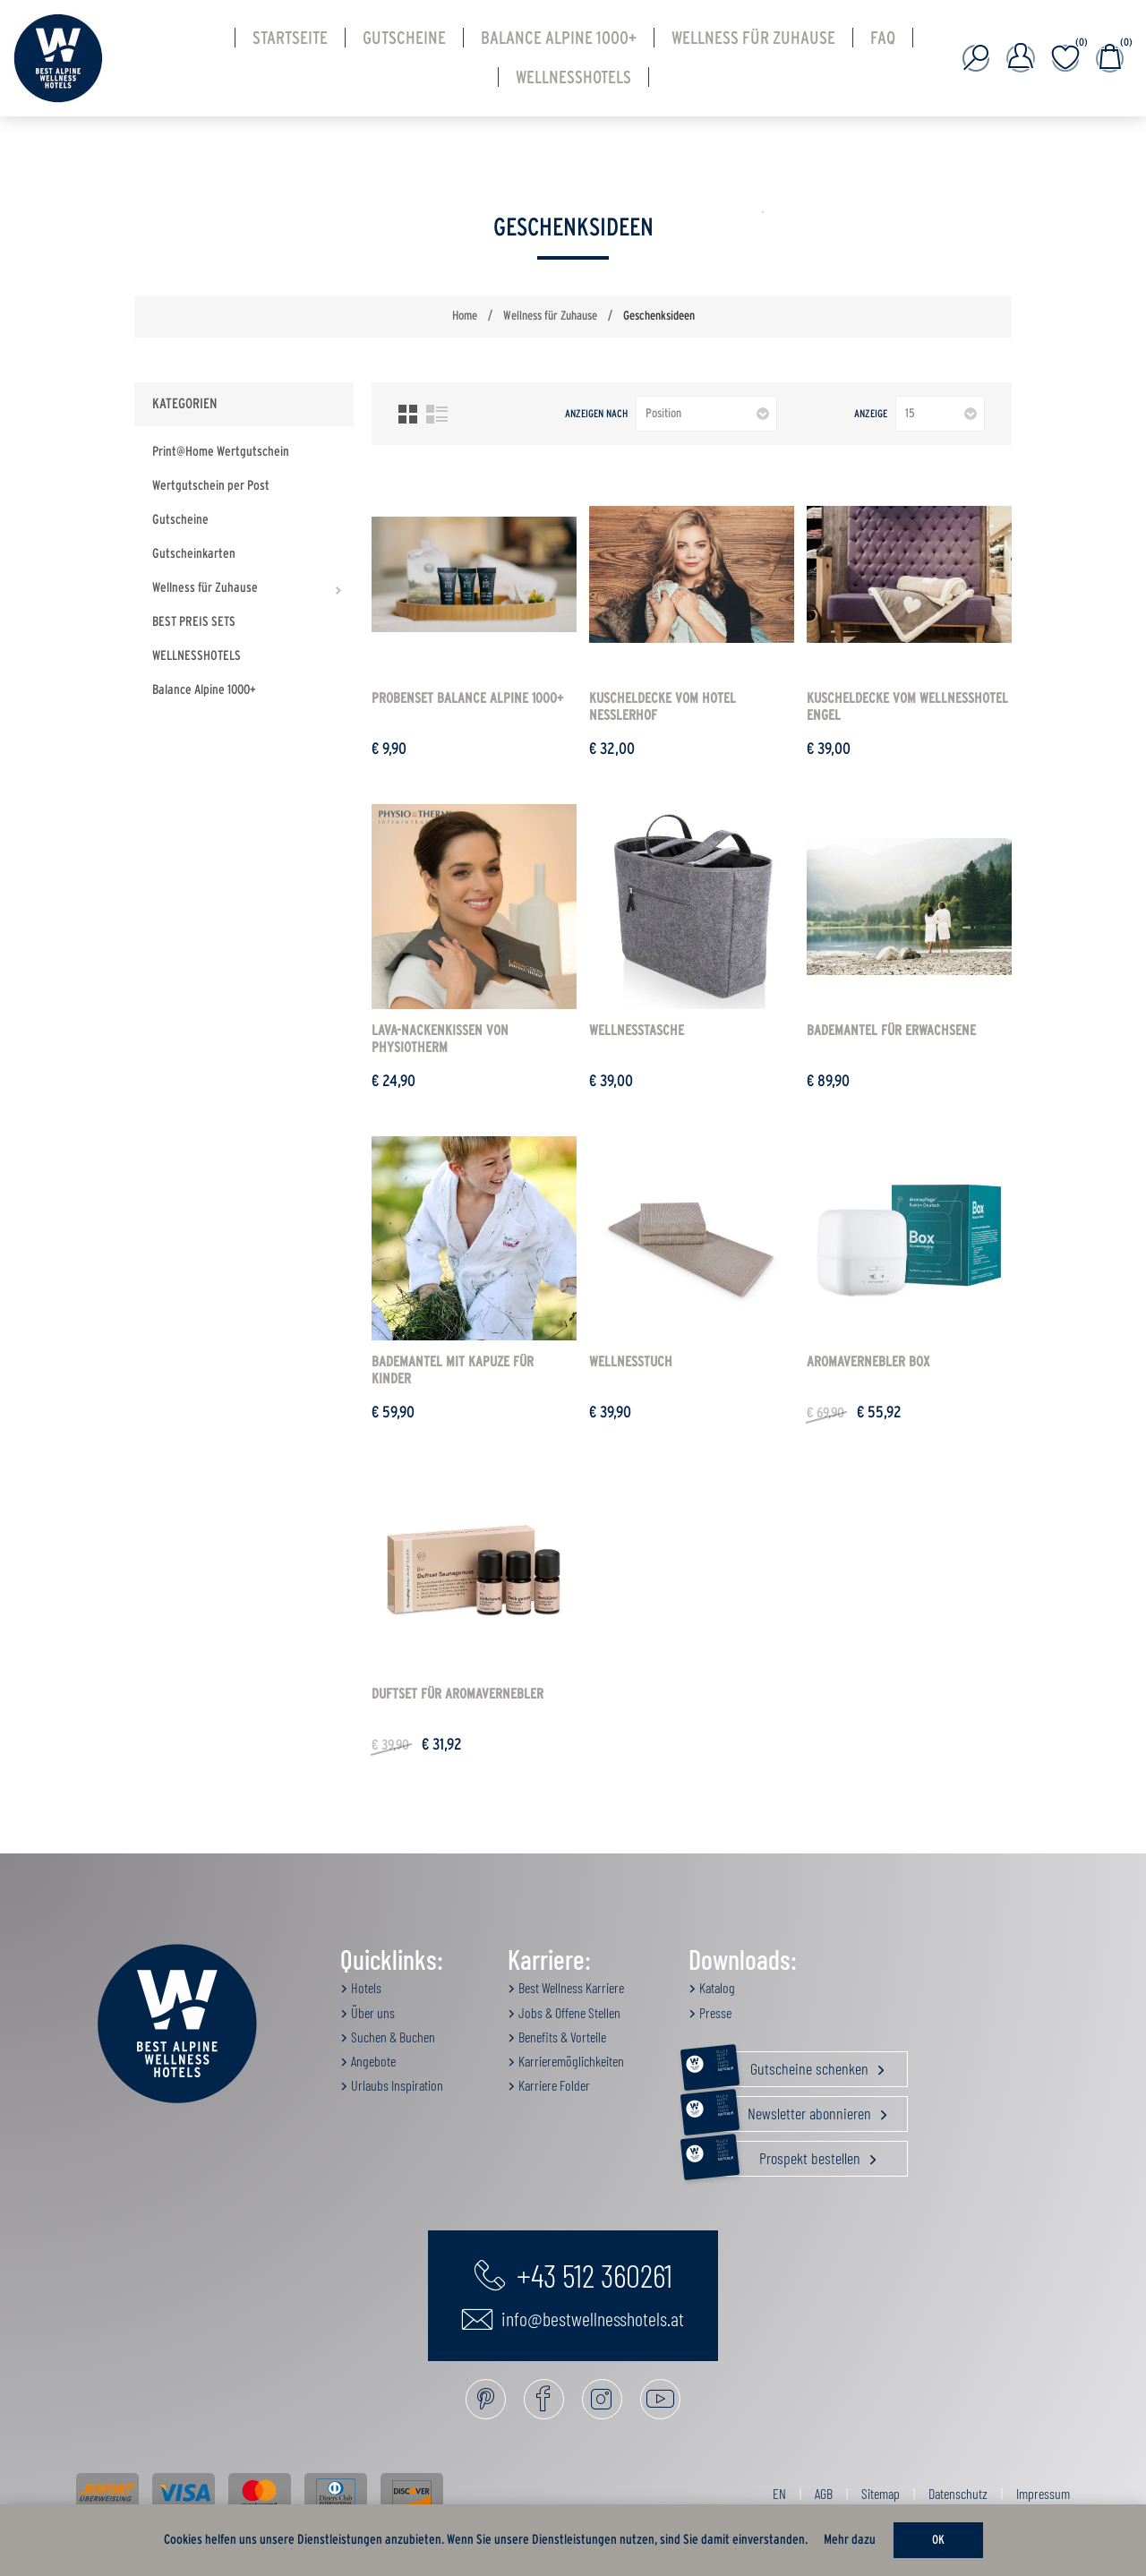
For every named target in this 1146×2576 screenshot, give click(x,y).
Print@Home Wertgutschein (220, 451)
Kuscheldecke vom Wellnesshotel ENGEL (907, 707)
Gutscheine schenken (780, 2069)
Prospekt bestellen (776, 2159)
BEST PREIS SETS (193, 622)
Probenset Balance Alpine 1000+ (467, 698)
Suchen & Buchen (391, 2036)
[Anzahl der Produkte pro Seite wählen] (940, 414)
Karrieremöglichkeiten (570, 2060)
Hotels (364, 1987)
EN (779, 2493)
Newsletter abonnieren (781, 2114)
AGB (824, 2493)
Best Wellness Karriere (570, 1987)
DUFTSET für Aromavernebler (457, 1694)
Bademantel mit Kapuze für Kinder (453, 1370)
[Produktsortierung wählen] (706, 414)
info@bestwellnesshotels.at (572, 2318)
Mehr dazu (850, 2539)
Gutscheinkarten (193, 554)
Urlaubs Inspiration (395, 2084)
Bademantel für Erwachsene (891, 1030)
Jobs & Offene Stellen (568, 2012)
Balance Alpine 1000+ (204, 690)
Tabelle (407, 414)
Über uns (371, 2012)
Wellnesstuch (630, 1362)
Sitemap (880, 2493)
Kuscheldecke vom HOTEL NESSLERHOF (662, 707)
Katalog (716, 1987)
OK (938, 2540)
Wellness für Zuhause (205, 588)
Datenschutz (958, 2493)
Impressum (1043, 2493)
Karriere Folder (553, 2084)
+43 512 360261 (573, 2274)
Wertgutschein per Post (210, 485)
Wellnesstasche (636, 1030)
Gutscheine (180, 519)
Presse (714, 2012)
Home (464, 316)
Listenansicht (437, 414)
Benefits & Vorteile (561, 2036)
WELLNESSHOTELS (196, 656)
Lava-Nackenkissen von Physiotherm (440, 1039)
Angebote (372, 2060)
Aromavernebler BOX (868, 1362)
